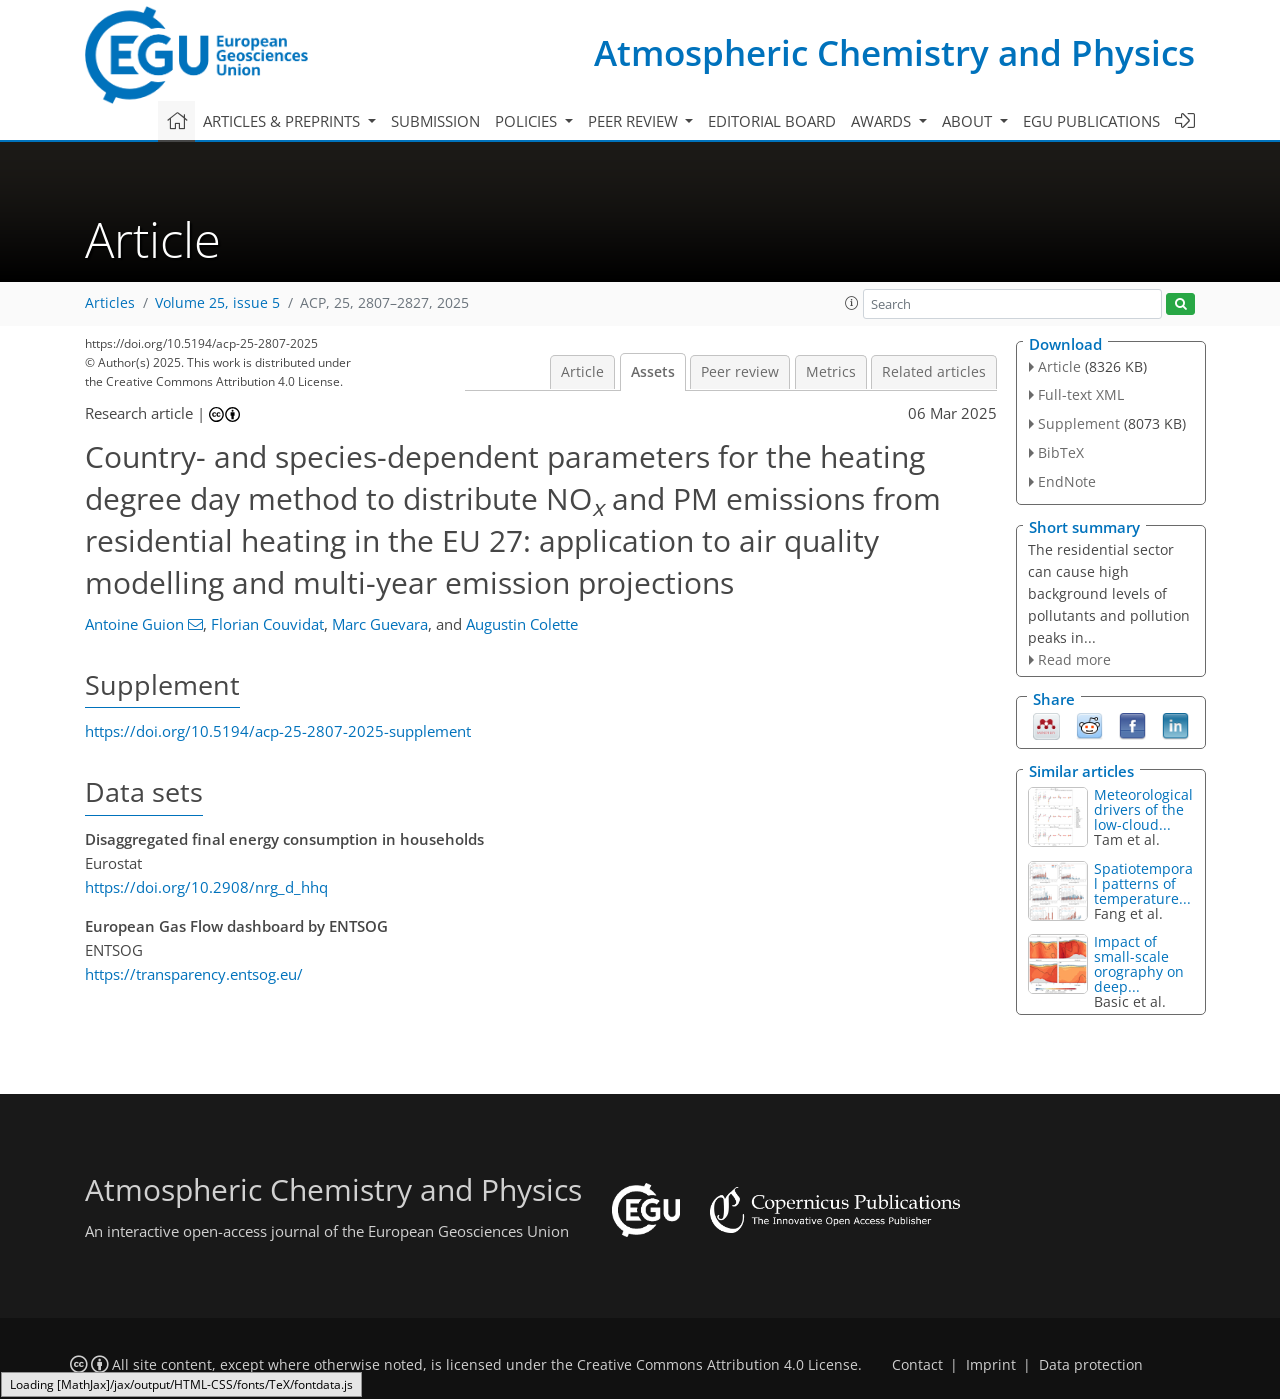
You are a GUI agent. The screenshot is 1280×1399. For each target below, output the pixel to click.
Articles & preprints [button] (283, 121)
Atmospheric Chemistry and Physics (894, 52)
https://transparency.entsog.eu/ (194, 974)
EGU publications (1091, 121)
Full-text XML (1081, 394)
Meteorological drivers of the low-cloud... (1143, 809)
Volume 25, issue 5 (217, 303)
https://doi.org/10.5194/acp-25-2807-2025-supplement (278, 731)
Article (582, 372)
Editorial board (772, 121)
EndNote (1067, 481)
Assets (653, 372)
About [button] (969, 121)
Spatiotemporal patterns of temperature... (1143, 883)
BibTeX (1061, 452)
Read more (1074, 659)
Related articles (934, 372)
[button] (852, 303)
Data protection (1091, 1365)
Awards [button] (883, 121)
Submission (435, 121)
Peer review (740, 372)
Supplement (1079, 423)
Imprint (991, 1365)
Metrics (831, 372)
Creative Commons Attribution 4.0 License (717, 1365)
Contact (917, 1365)
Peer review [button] (635, 121)
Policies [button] (528, 121)
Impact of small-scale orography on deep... (1139, 964)
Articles (110, 303)
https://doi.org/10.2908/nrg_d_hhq (206, 887)
